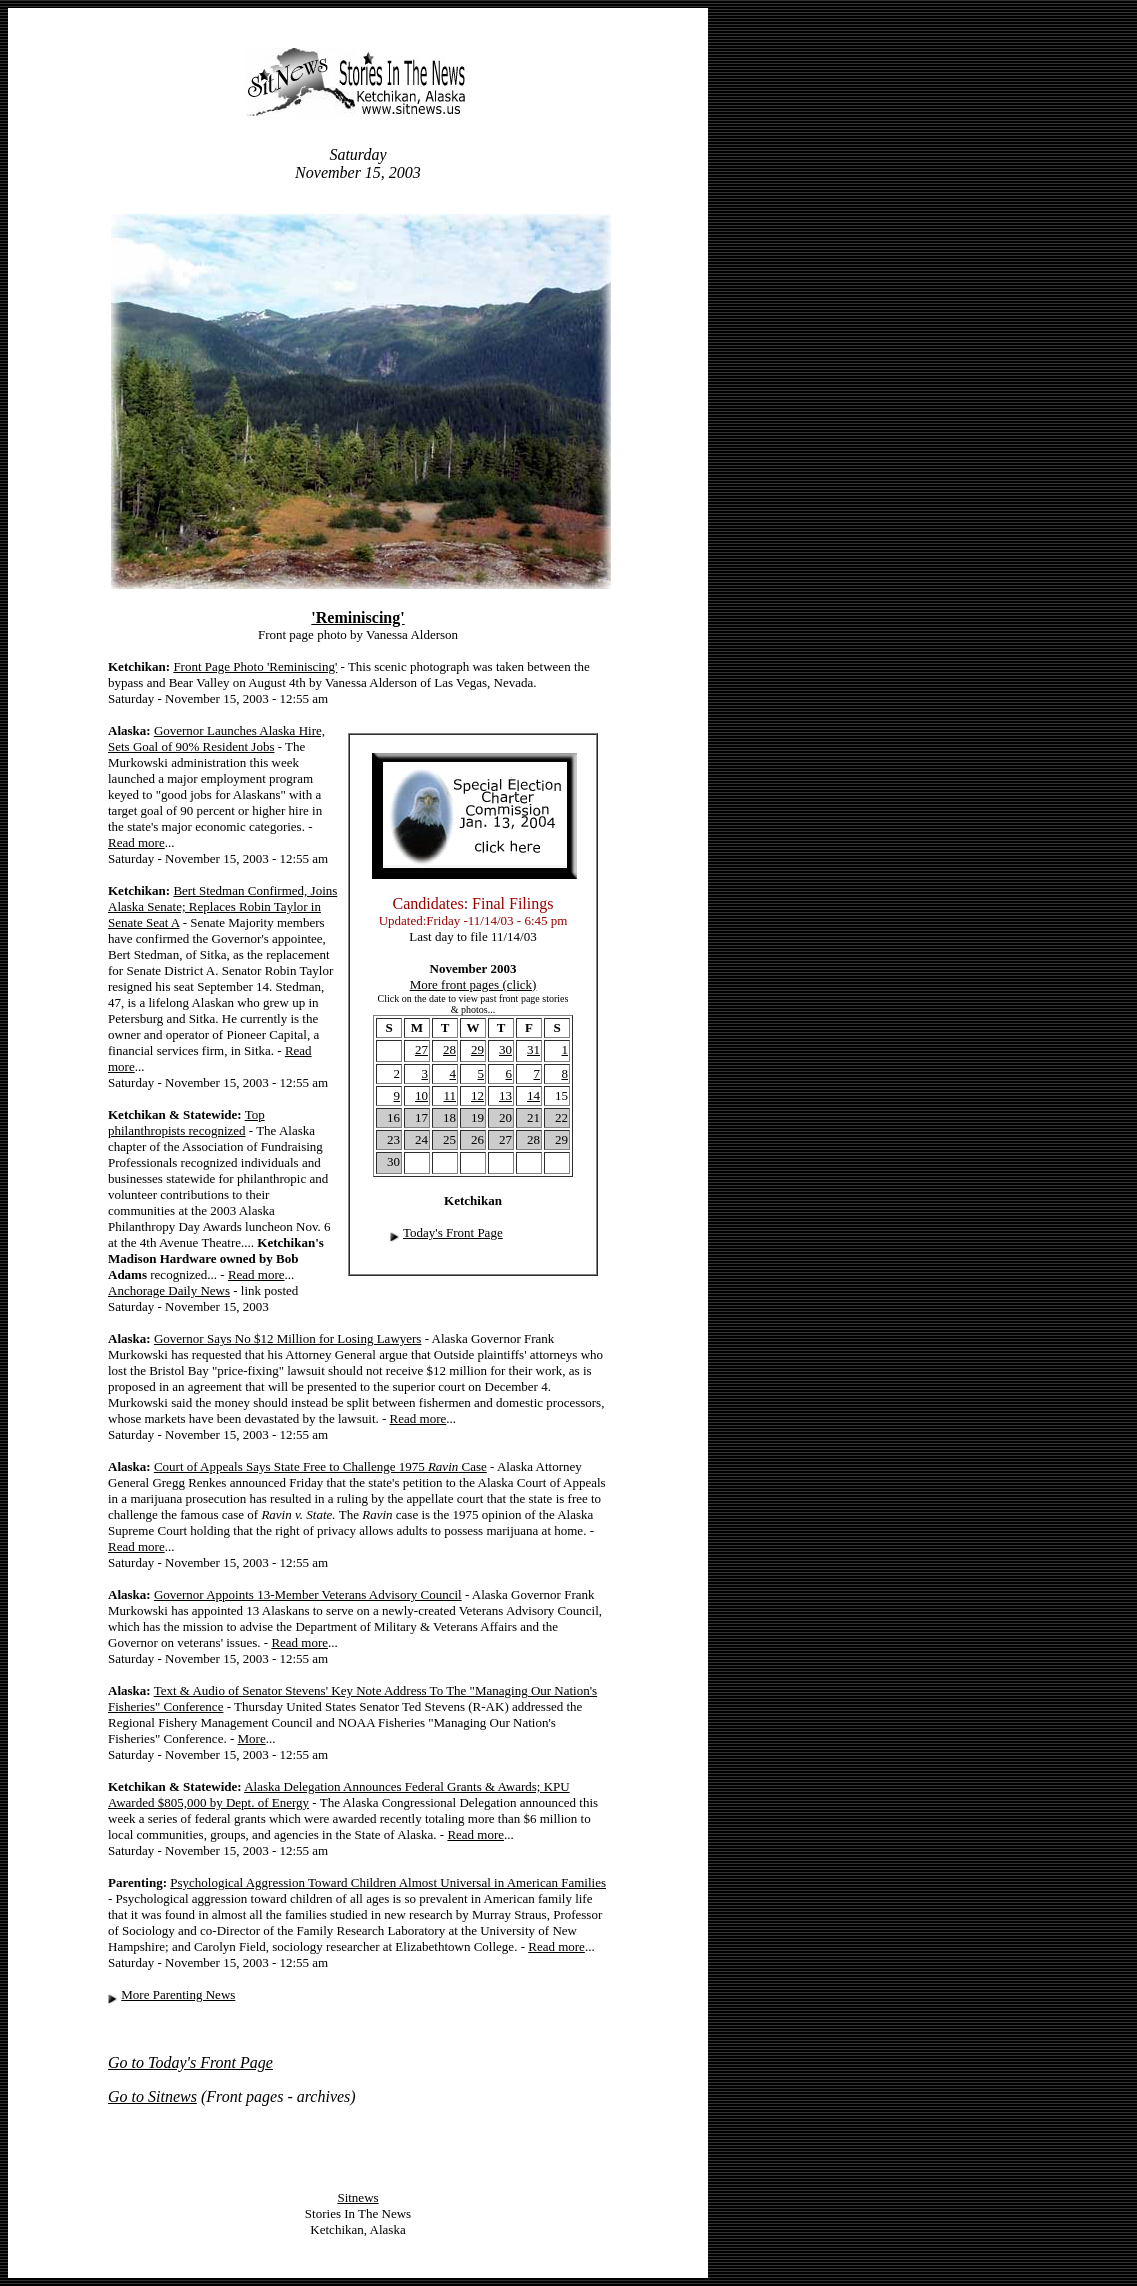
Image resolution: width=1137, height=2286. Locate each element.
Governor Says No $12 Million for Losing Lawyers (288, 1338)
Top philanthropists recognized (186, 1122)
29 (477, 1049)
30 (505, 1049)
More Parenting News (178, 1994)
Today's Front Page (453, 1232)
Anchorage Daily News (169, 1290)
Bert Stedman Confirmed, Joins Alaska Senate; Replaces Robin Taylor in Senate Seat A (222, 906)
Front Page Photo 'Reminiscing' (255, 666)
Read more (136, 842)
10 (421, 1095)
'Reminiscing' (357, 617)
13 (505, 1095)
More (252, 1738)
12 (477, 1095)
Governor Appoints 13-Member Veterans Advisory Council (308, 1594)
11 (449, 1095)
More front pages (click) (473, 984)
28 (449, 1049)
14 (533, 1095)
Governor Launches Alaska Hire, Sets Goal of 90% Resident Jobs (216, 738)
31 (533, 1049)
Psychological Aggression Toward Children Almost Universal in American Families (388, 1882)
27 (421, 1049)
